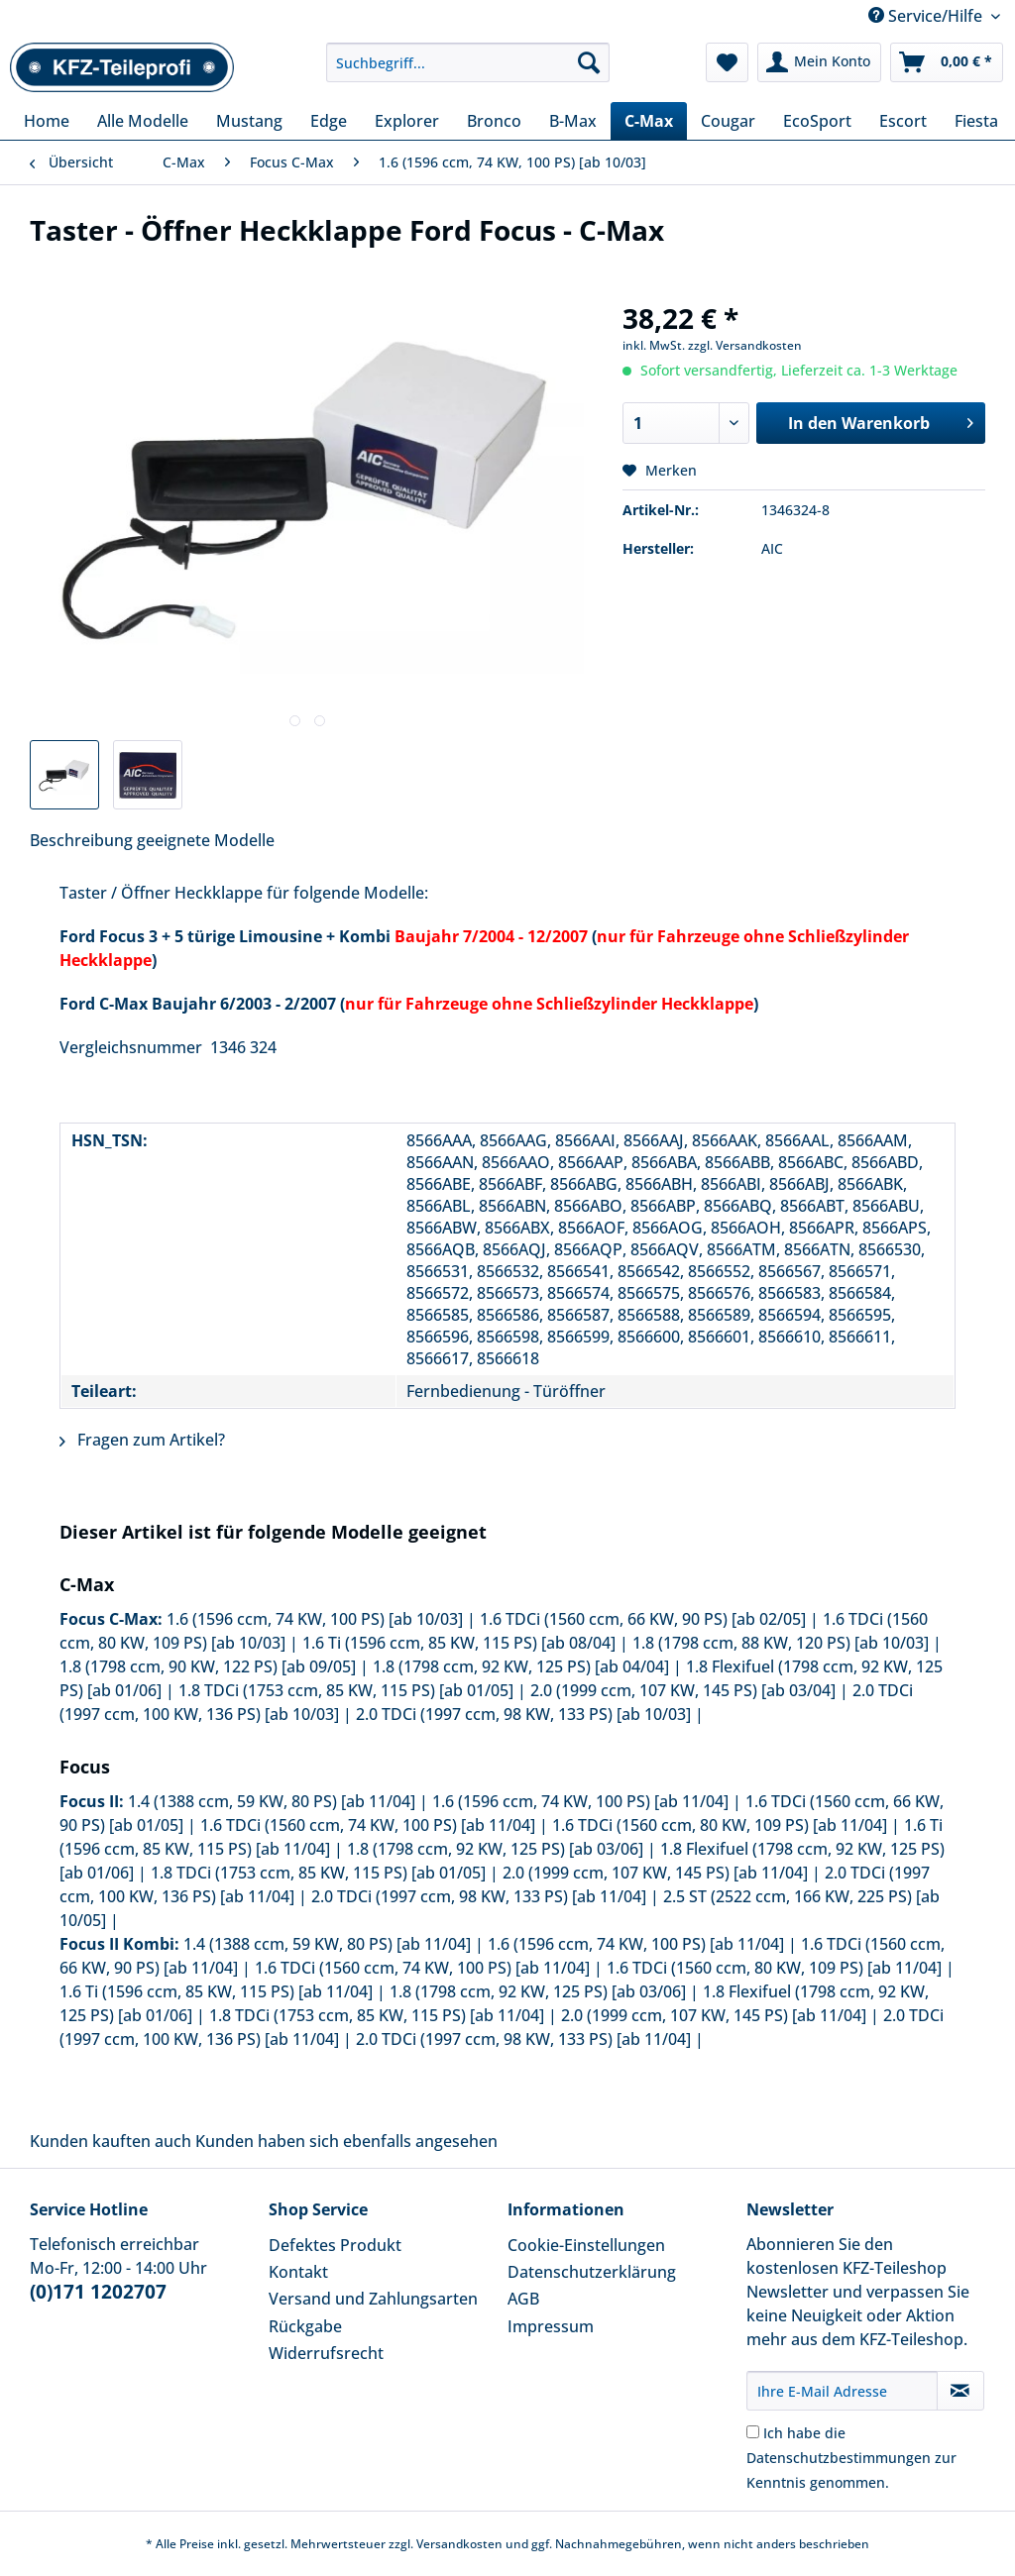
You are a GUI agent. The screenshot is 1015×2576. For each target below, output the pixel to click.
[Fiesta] (976, 121)
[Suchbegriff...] (468, 62)
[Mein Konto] (819, 62)
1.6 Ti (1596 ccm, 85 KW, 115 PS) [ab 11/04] (216, 1991)
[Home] (46, 121)
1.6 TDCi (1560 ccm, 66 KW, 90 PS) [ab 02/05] (643, 1619)
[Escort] (903, 121)
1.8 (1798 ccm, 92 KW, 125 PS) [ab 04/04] (521, 1666)
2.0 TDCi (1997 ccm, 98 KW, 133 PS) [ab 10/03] (523, 1714)
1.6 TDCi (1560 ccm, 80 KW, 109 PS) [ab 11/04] (719, 1825)
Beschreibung (81, 840)
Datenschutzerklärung (592, 2272)
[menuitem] (468, 72)
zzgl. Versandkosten (745, 345)
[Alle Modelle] (142, 121)
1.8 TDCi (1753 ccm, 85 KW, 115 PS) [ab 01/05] (345, 1690)
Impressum (551, 2326)
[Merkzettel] (727, 62)
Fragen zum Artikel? (142, 1439)
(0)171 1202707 (98, 2292)
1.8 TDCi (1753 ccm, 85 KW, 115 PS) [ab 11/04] (376, 2015)
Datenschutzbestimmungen (838, 2457)
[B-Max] (573, 121)
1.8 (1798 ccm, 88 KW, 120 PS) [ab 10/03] (780, 1643)
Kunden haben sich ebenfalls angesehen (346, 2141)
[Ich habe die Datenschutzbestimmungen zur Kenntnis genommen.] (752, 2431)
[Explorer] (407, 121)
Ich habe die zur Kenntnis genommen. (851, 2457)
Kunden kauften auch (110, 2141)
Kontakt (298, 2272)
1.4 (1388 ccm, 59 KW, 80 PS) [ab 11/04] (271, 1801)
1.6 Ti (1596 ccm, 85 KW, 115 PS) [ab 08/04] (459, 1643)
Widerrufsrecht (326, 2353)
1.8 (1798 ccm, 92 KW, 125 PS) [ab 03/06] (495, 1849)
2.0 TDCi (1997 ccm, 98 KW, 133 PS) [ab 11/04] (478, 1896)
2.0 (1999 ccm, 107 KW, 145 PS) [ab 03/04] (683, 1690)
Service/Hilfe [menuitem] (927, 16)
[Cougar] (728, 121)
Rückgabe (305, 2326)
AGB (523, 2298)
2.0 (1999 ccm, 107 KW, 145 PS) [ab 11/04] (655, 1872)
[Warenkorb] (946, 62)
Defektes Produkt (335, 2245)
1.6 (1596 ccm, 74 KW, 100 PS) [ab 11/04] (580, 1801)
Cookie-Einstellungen (586, 2245)
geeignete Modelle (206, 840)
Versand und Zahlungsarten (373, 2298)
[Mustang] (249, 121)
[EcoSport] (817, 121)
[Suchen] (589, 62)
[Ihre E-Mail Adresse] (842, 2391)
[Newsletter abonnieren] (960, 2391)
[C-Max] (649, 121)
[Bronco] (494, 121)
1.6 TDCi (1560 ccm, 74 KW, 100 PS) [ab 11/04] (367, 1825)
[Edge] (328, 121)
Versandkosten (459, 2543)
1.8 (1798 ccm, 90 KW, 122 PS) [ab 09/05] (207, 1666)
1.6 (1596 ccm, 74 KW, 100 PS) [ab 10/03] (315, 1619)
